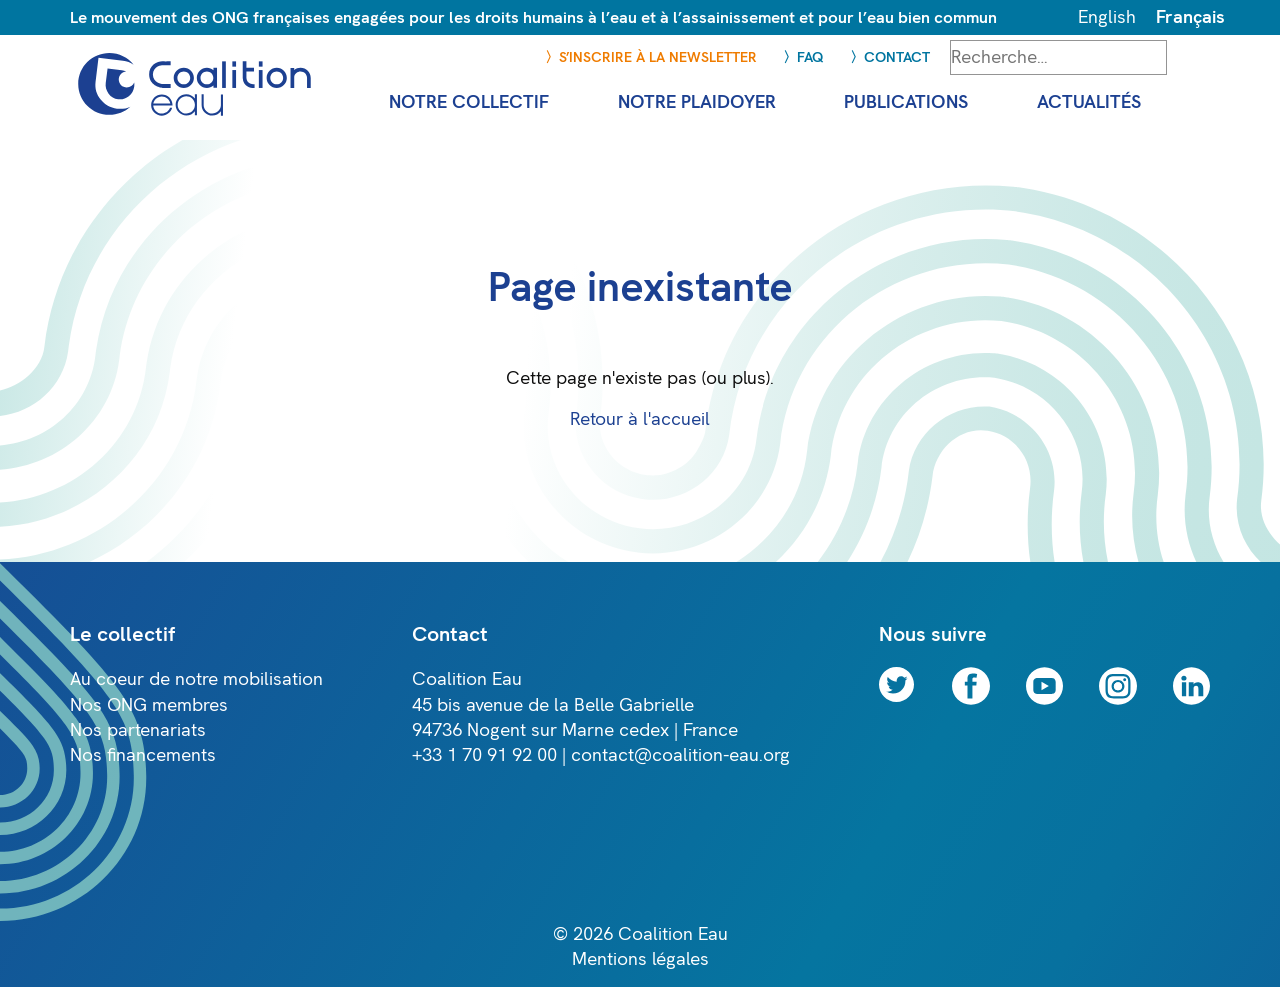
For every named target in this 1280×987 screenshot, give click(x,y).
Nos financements (143, 755)
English (1107, 17)
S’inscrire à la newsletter (658, 57)
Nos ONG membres (149, 705)
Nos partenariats (138, 730)
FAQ (810, 57)
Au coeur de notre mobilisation (196, 679)
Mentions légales (640, 959)
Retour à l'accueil (640, 419)
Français (1190, 17)
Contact (897, 57)
